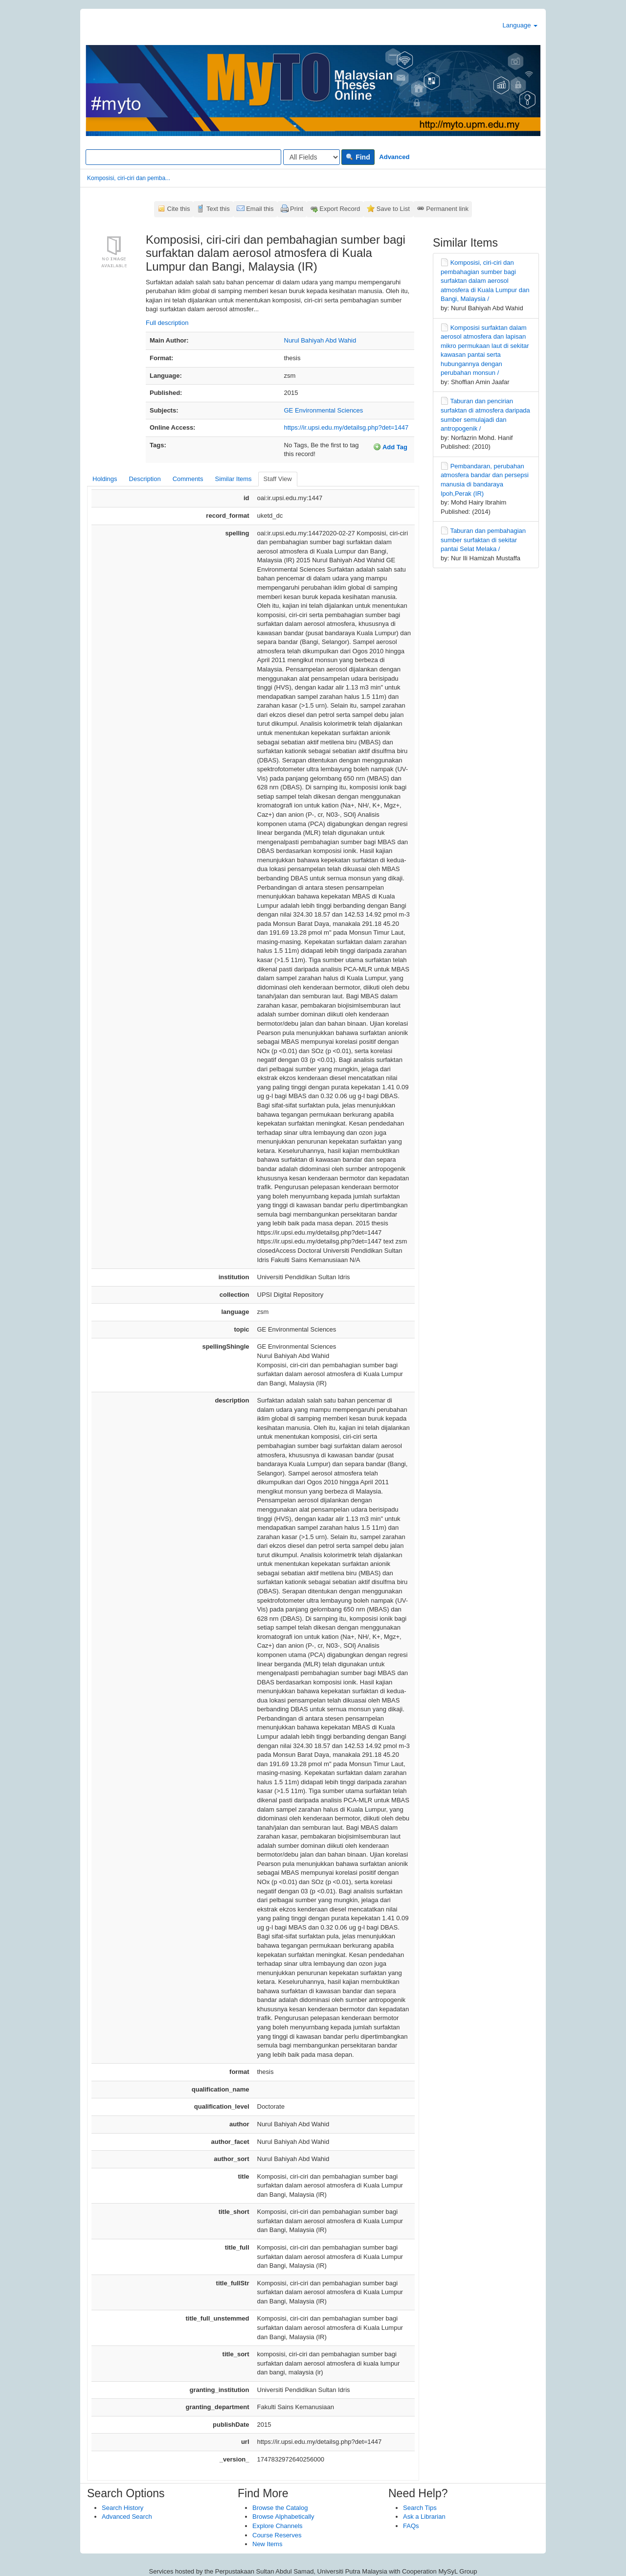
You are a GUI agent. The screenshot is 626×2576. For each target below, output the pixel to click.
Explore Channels (277, 2526)
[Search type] (311, 157)
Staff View (278, 479)
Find (358, 157)
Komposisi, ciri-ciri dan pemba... (128, 178)
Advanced (394, 157)
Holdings (104, 479)
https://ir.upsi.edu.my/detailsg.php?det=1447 (346, 427)
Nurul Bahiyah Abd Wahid (320, 340)
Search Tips (420, 2507)
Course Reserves (276, 2535)
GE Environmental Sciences (323, 410)
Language (520, 25)
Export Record (339, 208)
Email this (259, 208)
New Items (267, 2544)
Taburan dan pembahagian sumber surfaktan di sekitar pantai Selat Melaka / (483, 539)
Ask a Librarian (424, 2516)
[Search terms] (183, 157)
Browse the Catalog (280, 2507)
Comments (188, 479)
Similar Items (233, 479)
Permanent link (447, 208)
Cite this (178, 208)
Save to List (393, 208)
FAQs (411, 2526)
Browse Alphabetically (283, 2516)
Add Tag (390, 447)
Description (145, 479)
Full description (167, 322)
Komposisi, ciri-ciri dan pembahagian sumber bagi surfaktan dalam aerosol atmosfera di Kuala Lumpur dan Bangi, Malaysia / (485, 280)
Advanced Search (127, 2516)
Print (296, 208)
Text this (218, 208)
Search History (122, 2507)
